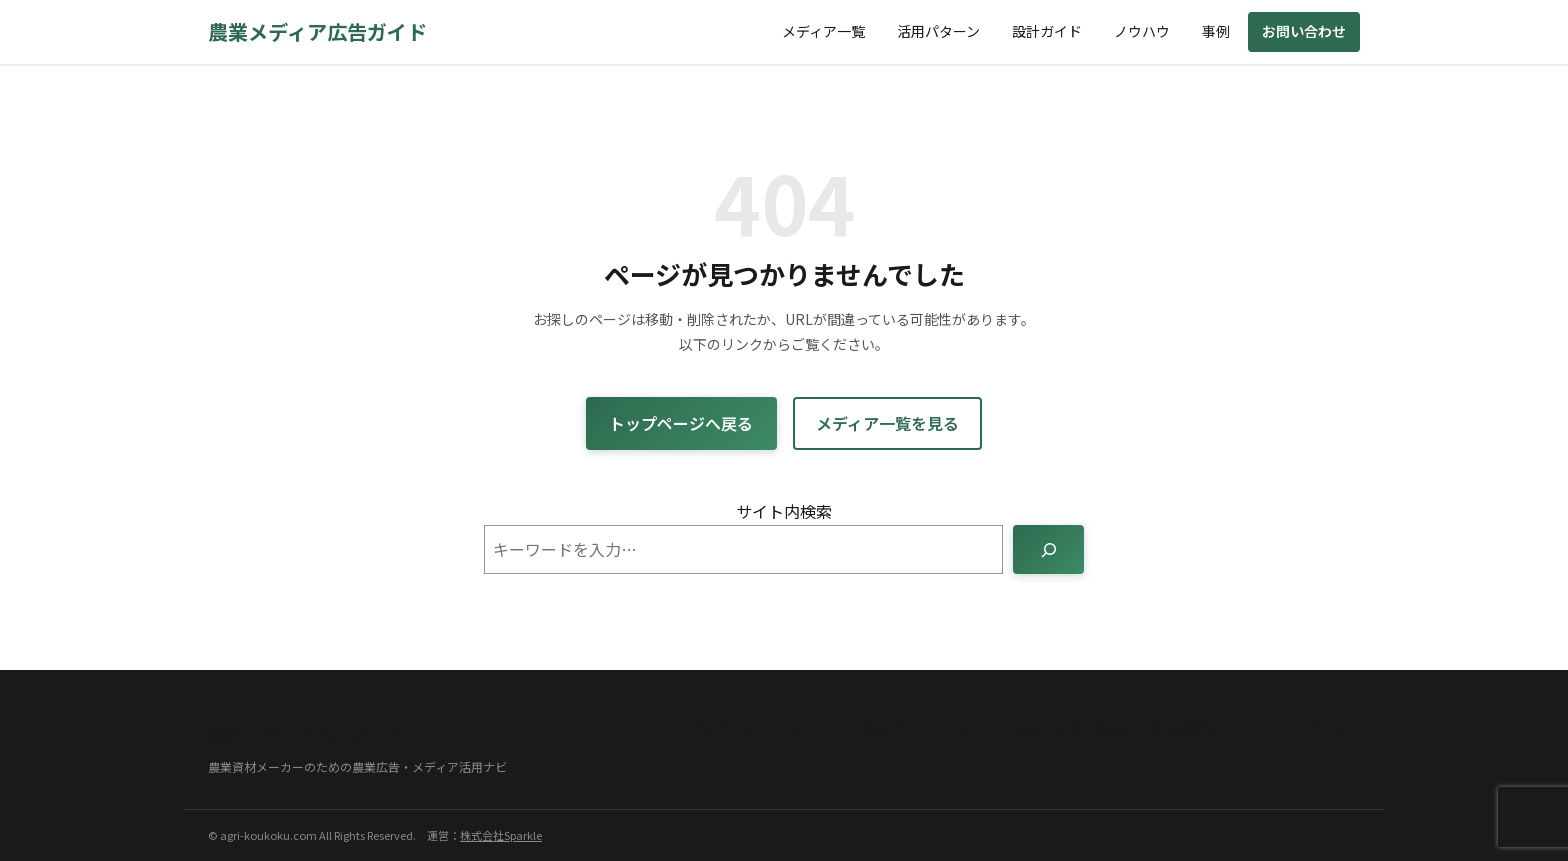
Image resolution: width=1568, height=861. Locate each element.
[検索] (1048, 549)
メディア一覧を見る (887, 423)
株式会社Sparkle (501, 835)
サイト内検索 (784, 511)
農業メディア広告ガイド (317, 31)
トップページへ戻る (681, 423)
